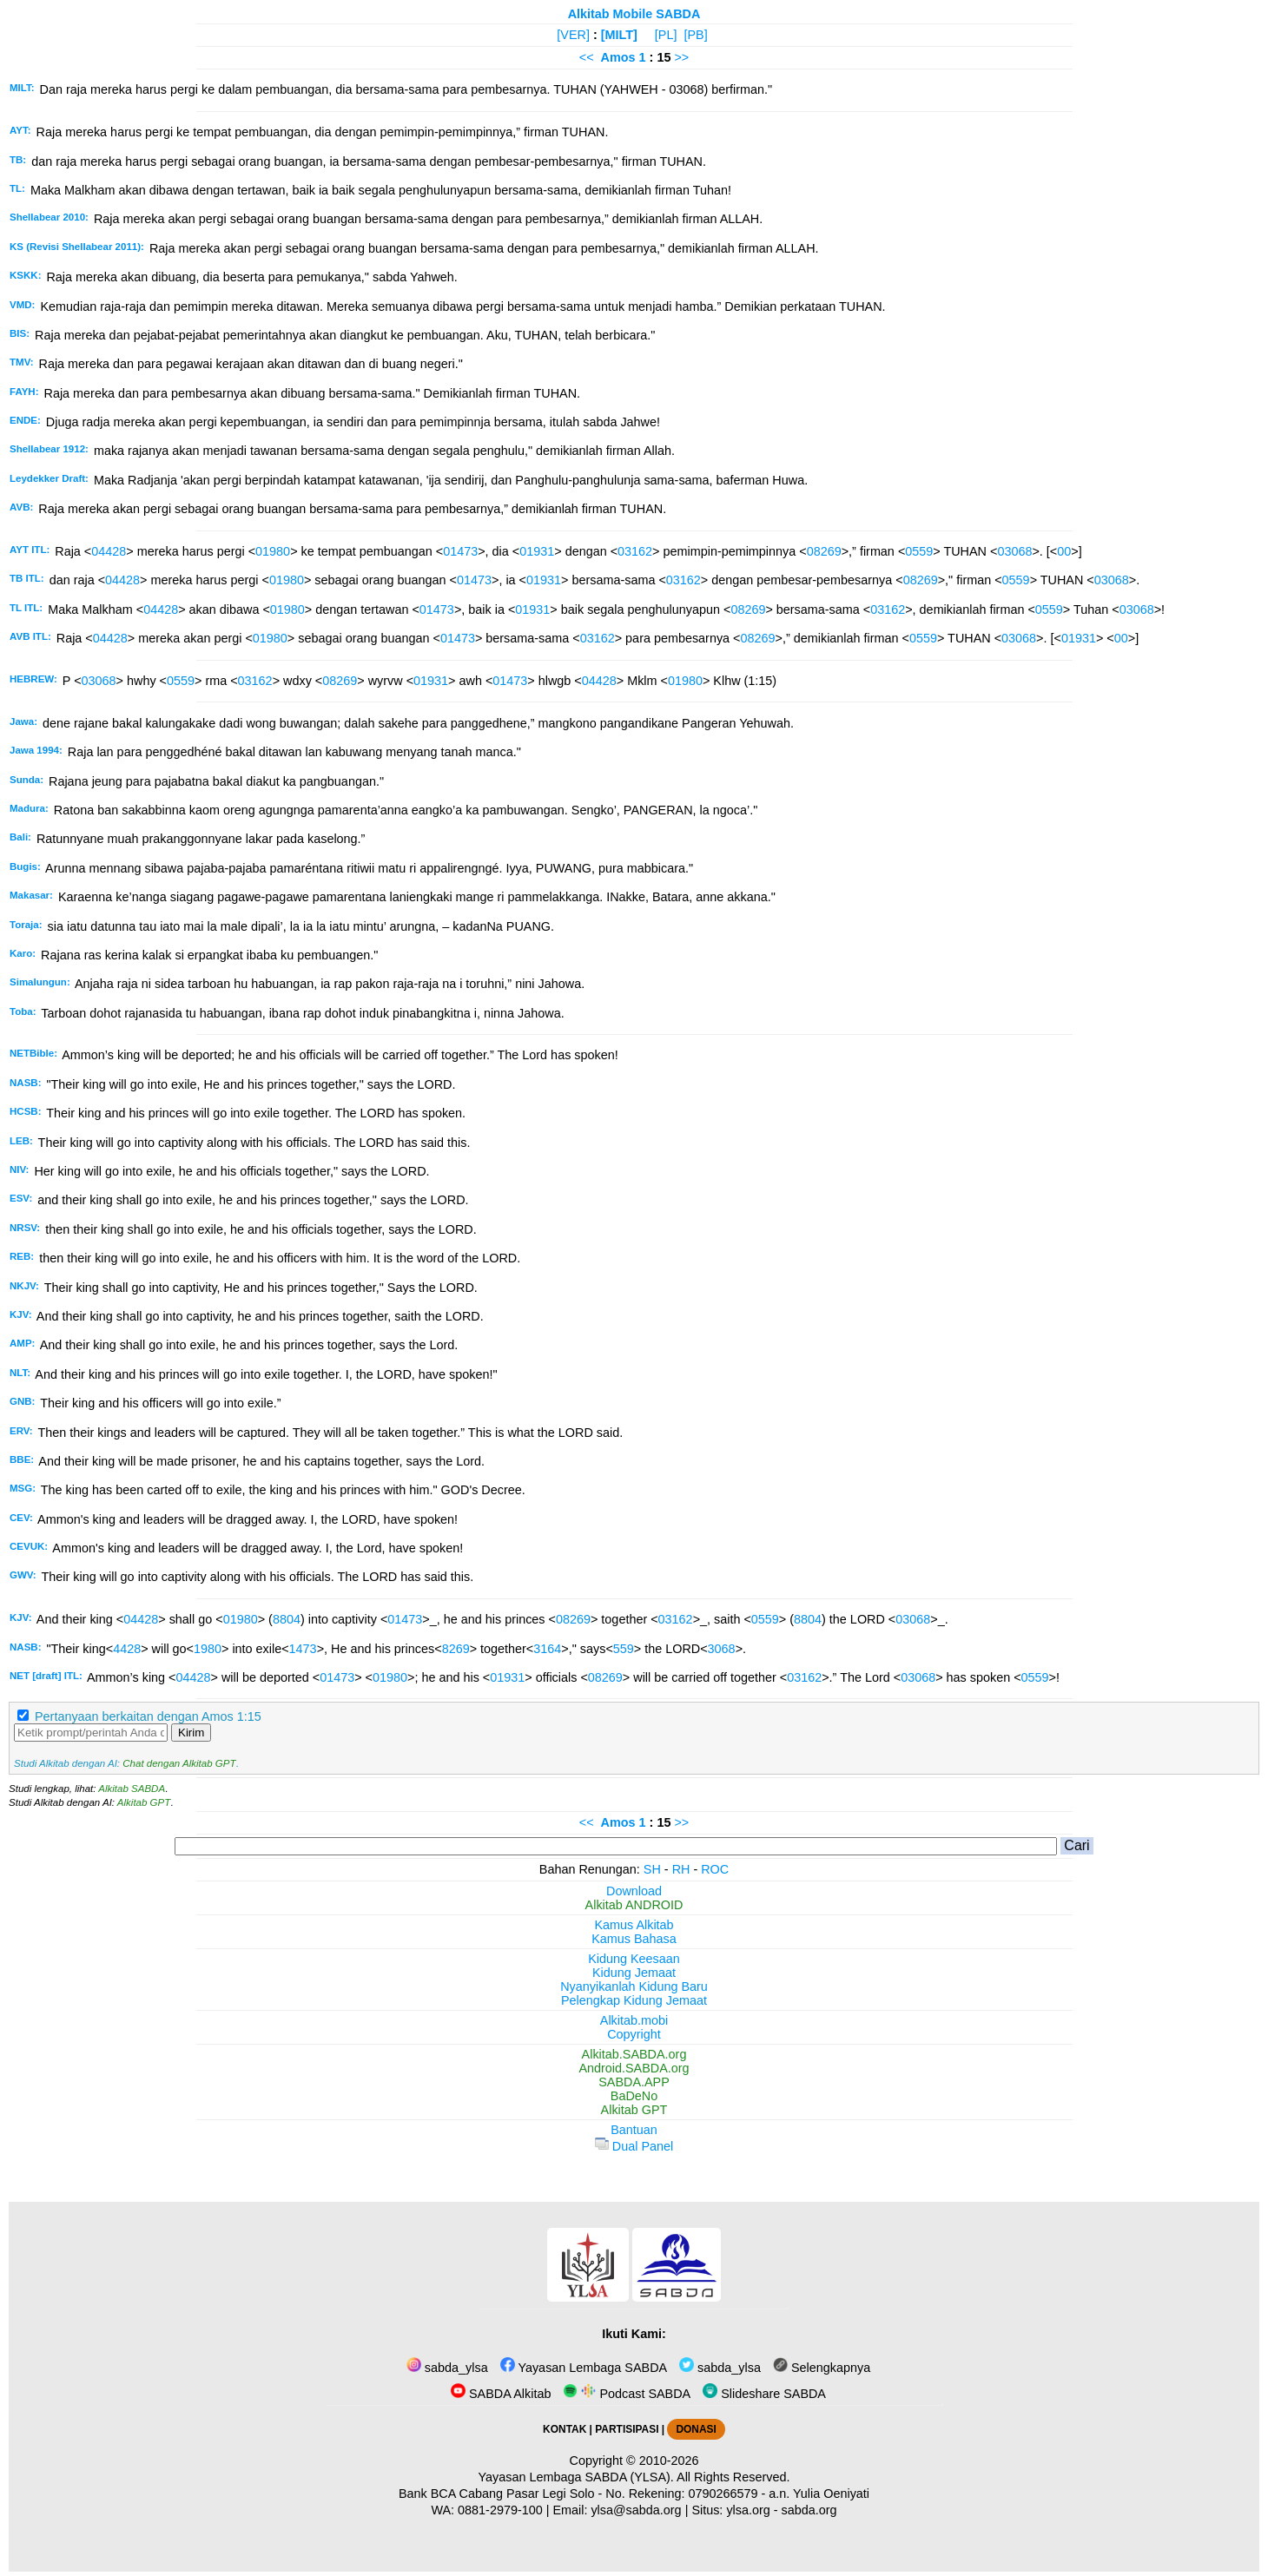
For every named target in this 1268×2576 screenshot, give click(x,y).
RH (681, 1869)
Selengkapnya (821, 2368)
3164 (547, 1649)
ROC (715, 1869)
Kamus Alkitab (633, 1925)
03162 (634, 551)
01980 (272, 551)
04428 (108, 551)
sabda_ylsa (447, 2368)
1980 (207, 1649)
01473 (460, 551)
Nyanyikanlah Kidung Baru (634, 1986)
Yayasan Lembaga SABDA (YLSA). (576, 2477)
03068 (1014, 551)
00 (1064, 551)
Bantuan (634, 2130)
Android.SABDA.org (633, 2068)
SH (652, 1869)
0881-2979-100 (500, 2510)
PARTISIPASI (626, 2429)
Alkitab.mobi (634, 2020)
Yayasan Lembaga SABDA (583, 2368)
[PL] (666, 35)
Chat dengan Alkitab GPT (178, 1763)
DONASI (696, 2429)
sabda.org (809, 2510)
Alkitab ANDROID (634, 1905)
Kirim (191, 1732)
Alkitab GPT (143, 1802)
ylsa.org (747, 2510)
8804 (286, 1619)
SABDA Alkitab (501, 2394)
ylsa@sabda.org (636, 2510)
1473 (303, 1649)
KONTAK (564, 2429)
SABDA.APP (634, 2082)
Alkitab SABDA (131, 1788)
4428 (127, 1649)
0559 (919, 551)
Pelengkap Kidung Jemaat (634, 2000)
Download (634, 1891)
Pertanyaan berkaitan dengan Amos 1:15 (148, 1716)
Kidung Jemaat (634, 1973)
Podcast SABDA (626, 2394)
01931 (536, 551)
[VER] (573, 35)
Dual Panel (634, 2146)
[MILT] (619, 35)
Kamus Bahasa (634, 1939)
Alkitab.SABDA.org (634, 2054)
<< (586, 57)
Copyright (634, 2034)
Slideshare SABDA (764, 2394)
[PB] (695, 35)
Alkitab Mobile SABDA (634, 14)
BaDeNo (634, 2096)
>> (681, 57)
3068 (722, 1649)
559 (623, 1649)
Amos (618, 57)
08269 (824, 551)
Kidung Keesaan (634, 1959)
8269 (456, 1649)
